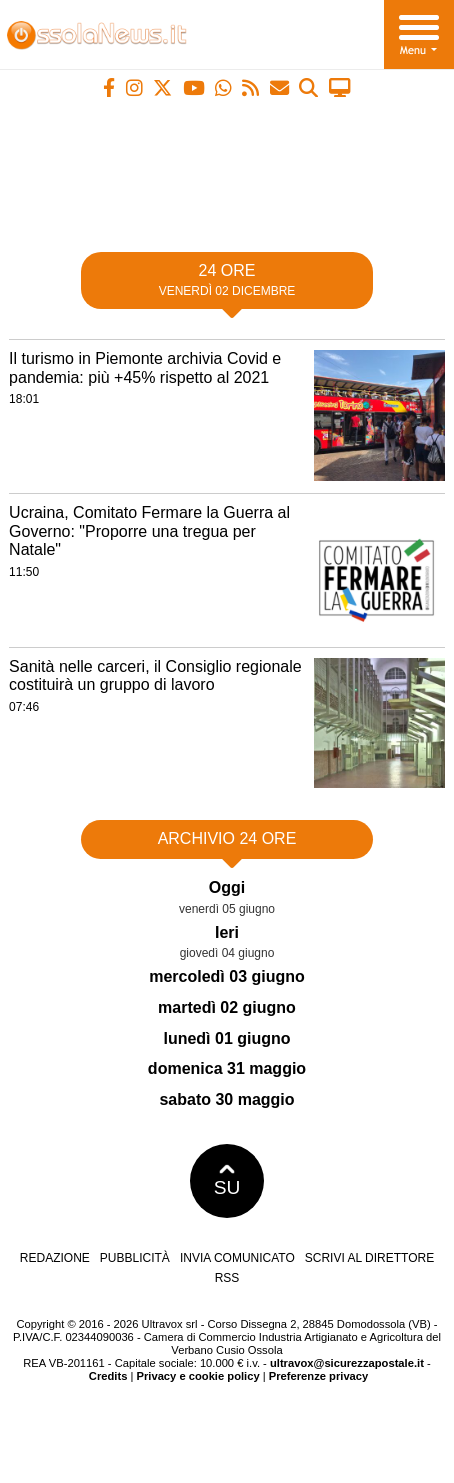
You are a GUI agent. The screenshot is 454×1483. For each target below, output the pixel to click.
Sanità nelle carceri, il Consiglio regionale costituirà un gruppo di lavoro (155, 676)
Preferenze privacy (319, 1376)
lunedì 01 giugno (226, 1038)
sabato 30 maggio (226, 1099)
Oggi (227, 887)
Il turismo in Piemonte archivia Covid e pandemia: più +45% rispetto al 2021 (145, 368)
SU (227, 1181)
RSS (227, 1278)
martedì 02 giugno (227, 1007)
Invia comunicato (237, 1258)
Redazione (55, 1258)
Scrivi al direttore (369, 1258)
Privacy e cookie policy (198, 1376)
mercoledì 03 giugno (227, 976)
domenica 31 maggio (227, 1068)
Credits (108, 1376)
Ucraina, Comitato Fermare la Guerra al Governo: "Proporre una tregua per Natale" (149, 531)
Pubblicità (135, 1258)
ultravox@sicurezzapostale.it (347, 1363)
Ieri (227, 932)
